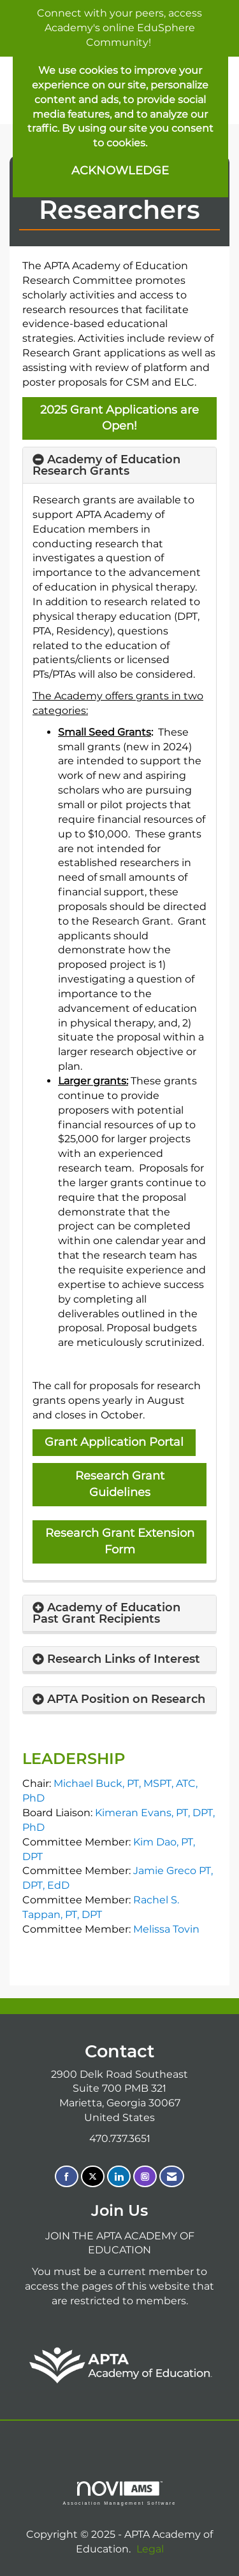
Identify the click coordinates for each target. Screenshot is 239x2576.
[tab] (119, 465)
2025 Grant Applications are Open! (119, 418)
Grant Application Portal (114, 1442)
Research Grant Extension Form (119, 1541)
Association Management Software (119, 2493)
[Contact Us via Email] (171, 2177)
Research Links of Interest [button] (123, 1659)
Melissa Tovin (166, 1929)
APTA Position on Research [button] (126, 1699)
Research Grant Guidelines (119, 1484)
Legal (150, 2549)
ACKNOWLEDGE (120, 171)
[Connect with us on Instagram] (145, 2177)
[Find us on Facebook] (66, 2177)
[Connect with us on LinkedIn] (119, 2177)
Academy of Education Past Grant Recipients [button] (106, 1613)
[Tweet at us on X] (93, 2177)
